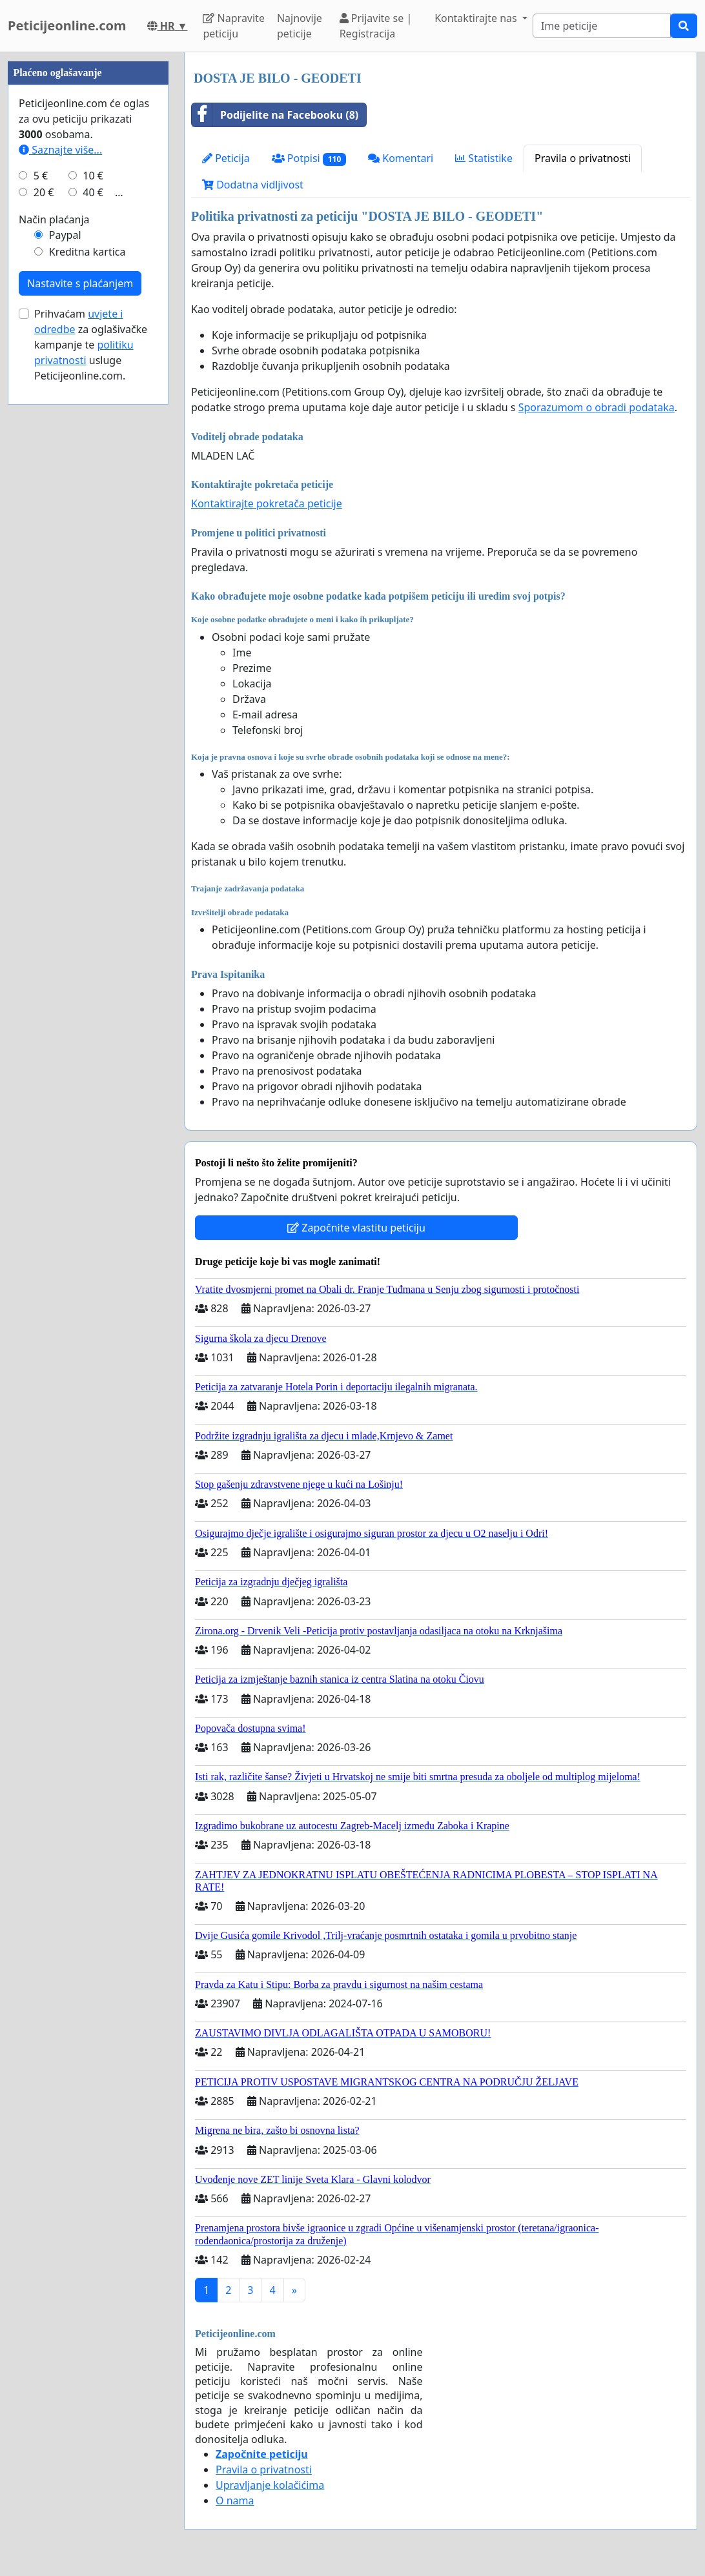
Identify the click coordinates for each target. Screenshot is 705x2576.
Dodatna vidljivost (252, 184)
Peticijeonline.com (67, 25)
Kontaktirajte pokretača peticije (266, 503)
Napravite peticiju (233, 26)
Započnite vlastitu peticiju (356, 1228)
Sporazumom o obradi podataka (596, 407)
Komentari (400, 158)
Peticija (226, 158)
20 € (44, 580)
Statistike (484, 158)
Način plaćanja (54, 607)
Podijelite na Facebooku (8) (275, 115)
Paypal (65, 622)
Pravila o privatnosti (583, 158)
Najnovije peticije (299, 26)
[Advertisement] (88, 246)
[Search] (602, 26)
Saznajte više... (60, 537)
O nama (235, 2500)
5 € (41, 563)
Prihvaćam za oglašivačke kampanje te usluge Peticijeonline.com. (90, 732)
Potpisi (309, 158)
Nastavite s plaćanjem (80, 671)
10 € (93, 563)
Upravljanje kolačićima (270, 2485)
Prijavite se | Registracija (376, 26)
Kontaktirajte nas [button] (477, 18)
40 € (93, 580)
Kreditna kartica (87, 639)
